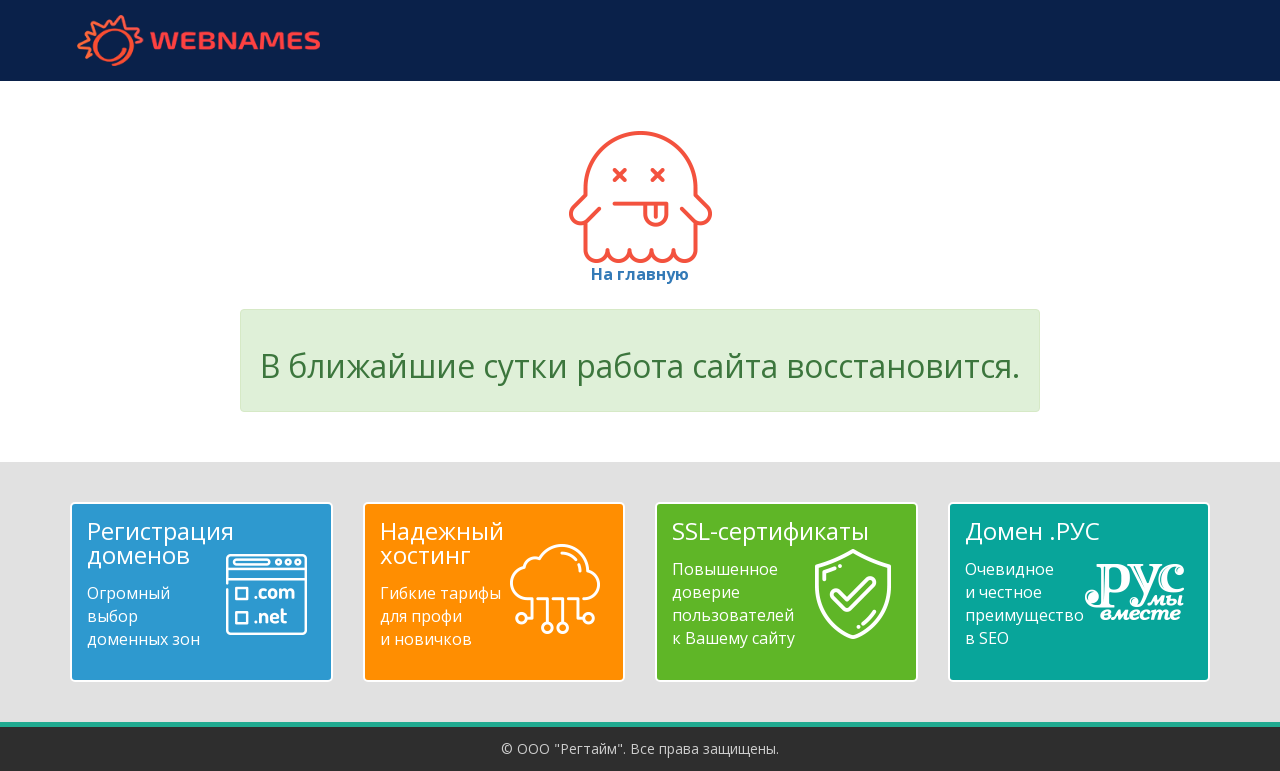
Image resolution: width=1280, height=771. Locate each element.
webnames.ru (198, 40)
